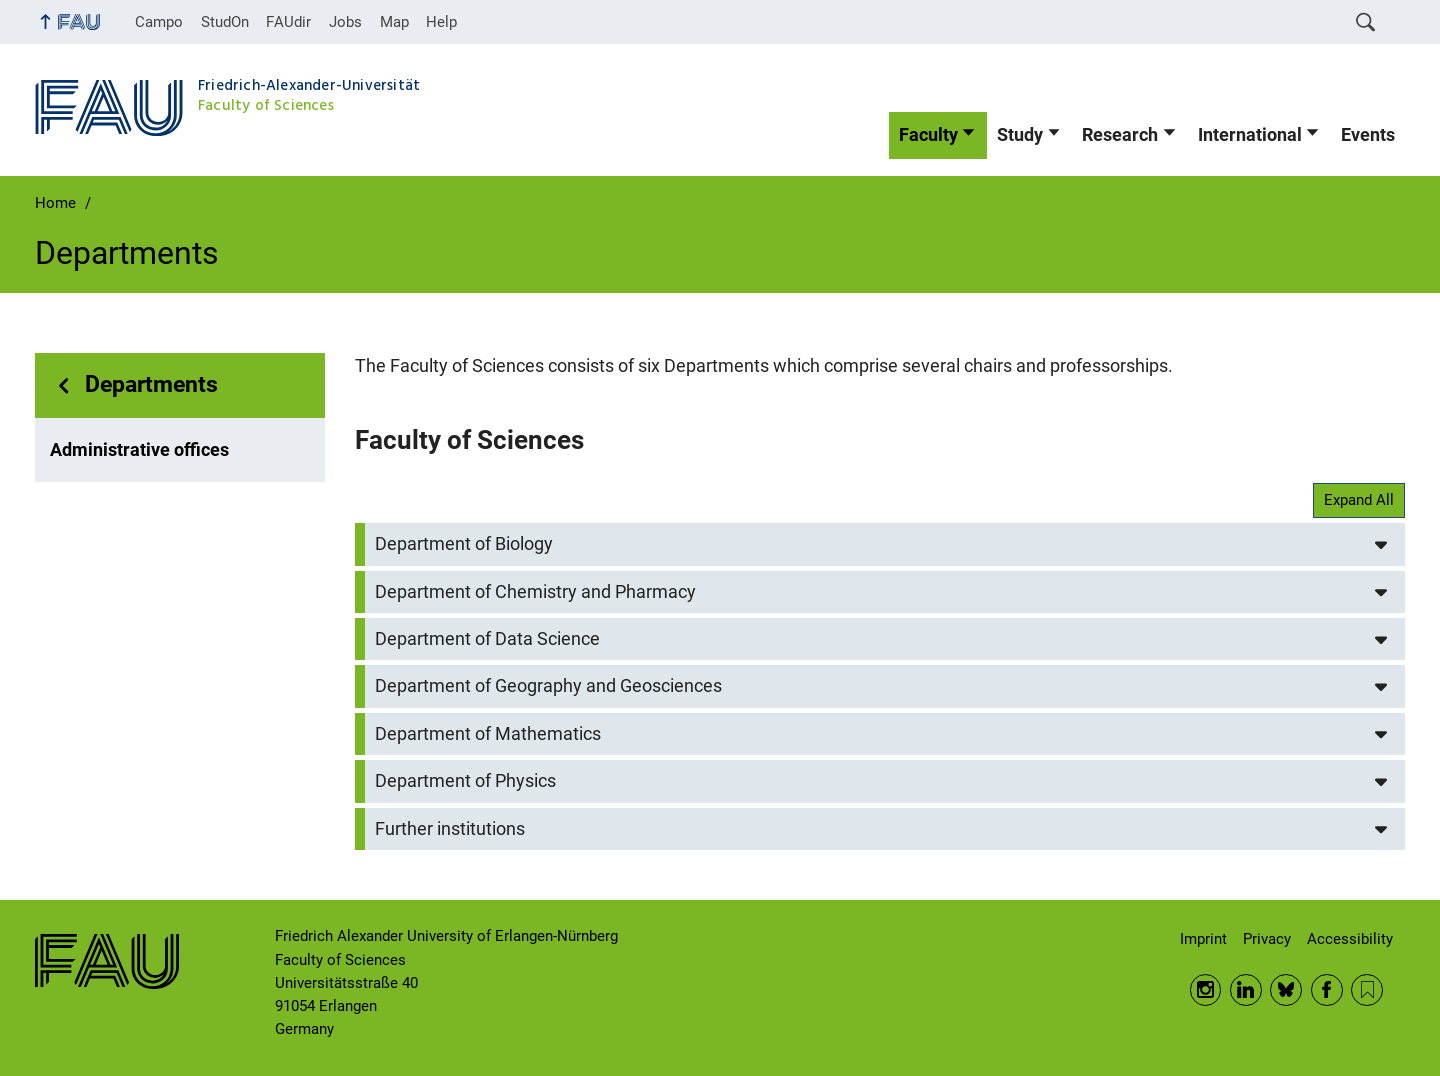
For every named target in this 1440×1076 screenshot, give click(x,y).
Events (1368, 135)
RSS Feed (1367, 990)
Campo (159, 22)
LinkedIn (1246, 990)
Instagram (1206, 990)
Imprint (1203, 939)
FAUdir (288, 22)
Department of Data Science (487, 639)
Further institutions (450, 829)
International (1250, 135)
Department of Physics (465, 781)
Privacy (1267, 939)
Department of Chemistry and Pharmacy (535, 592)
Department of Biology (464, 544)
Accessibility (1350, 939)
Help (441, 22)
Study (1020, 135)
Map (394, 22)
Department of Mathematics (488, 734)
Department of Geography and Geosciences (548, 686)
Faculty (928, 135)
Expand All (1359, 500)
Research (1120, 135)
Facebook (1327, 990)
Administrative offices (139, 450)
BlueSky (1286, 990)
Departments (151, 384)
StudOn (225, 22)
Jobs (345, 22)
